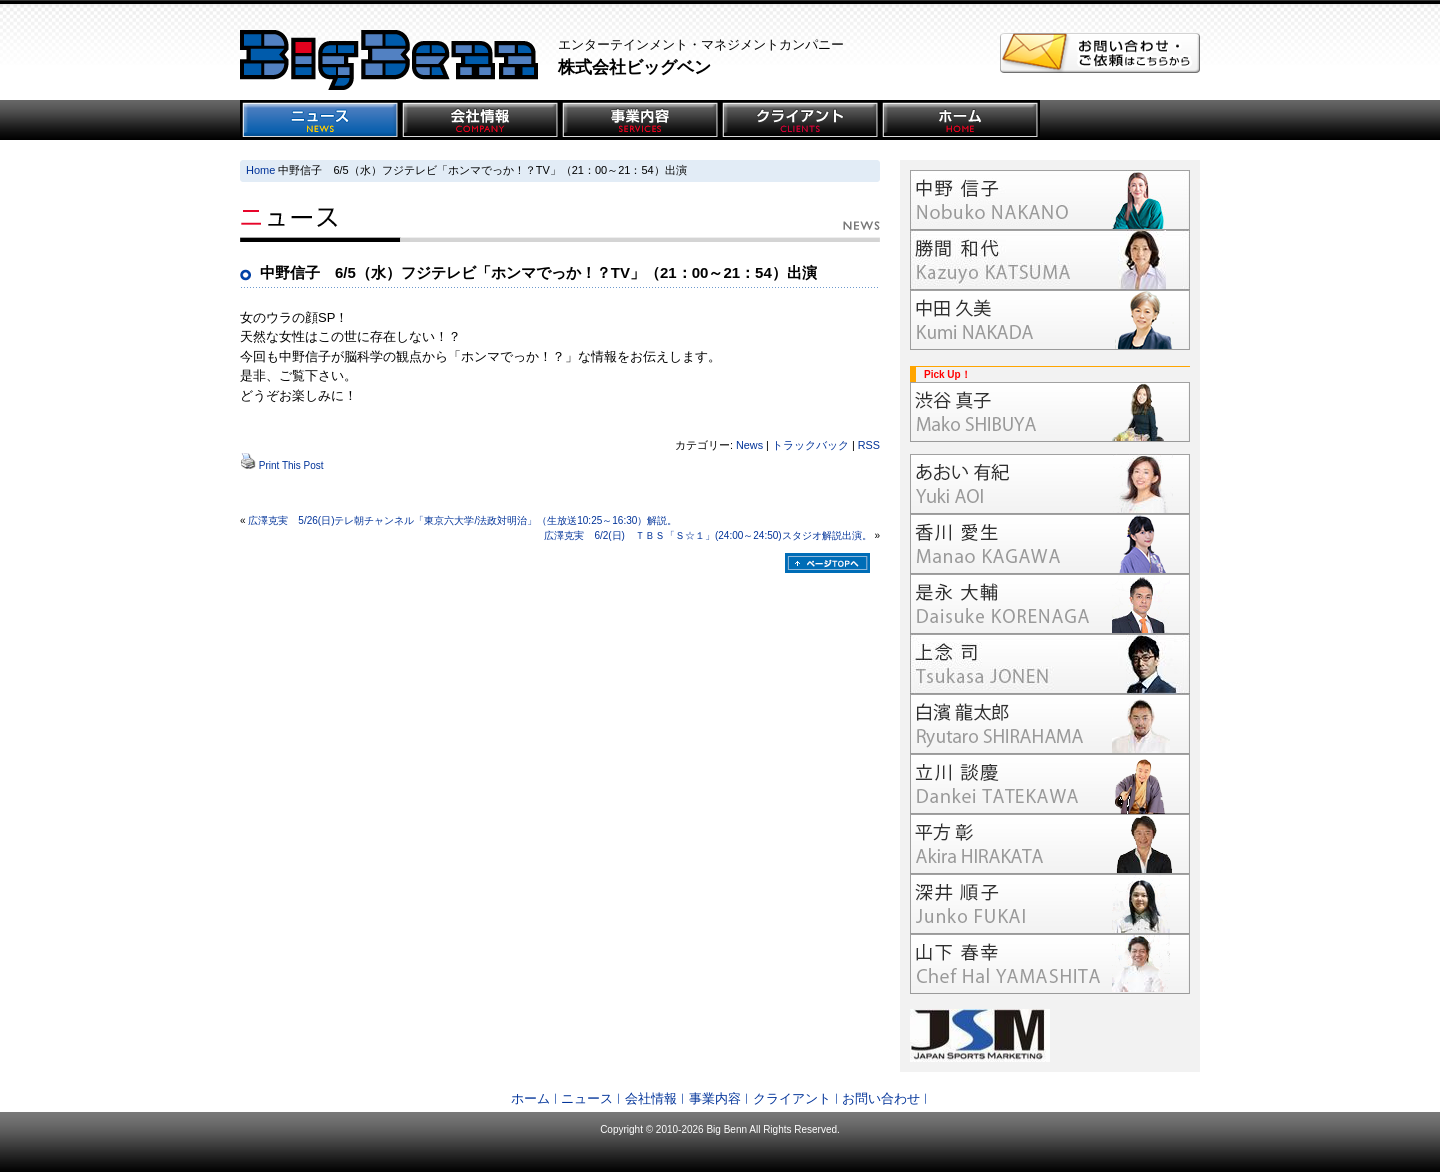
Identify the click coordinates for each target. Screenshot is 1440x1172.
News (749, 445)
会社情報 (651, 1098)
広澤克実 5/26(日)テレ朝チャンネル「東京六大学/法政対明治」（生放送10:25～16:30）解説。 (462, 520)
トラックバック (810, 445)
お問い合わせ (881, 1098)
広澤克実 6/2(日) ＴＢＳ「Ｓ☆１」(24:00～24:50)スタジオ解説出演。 (707, 535)
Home (260, 170)
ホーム (530, 1098)
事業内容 (715, 1098)
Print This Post (291, 465)
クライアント (792, 1098)
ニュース (587, 1098)
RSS (869, 445)
